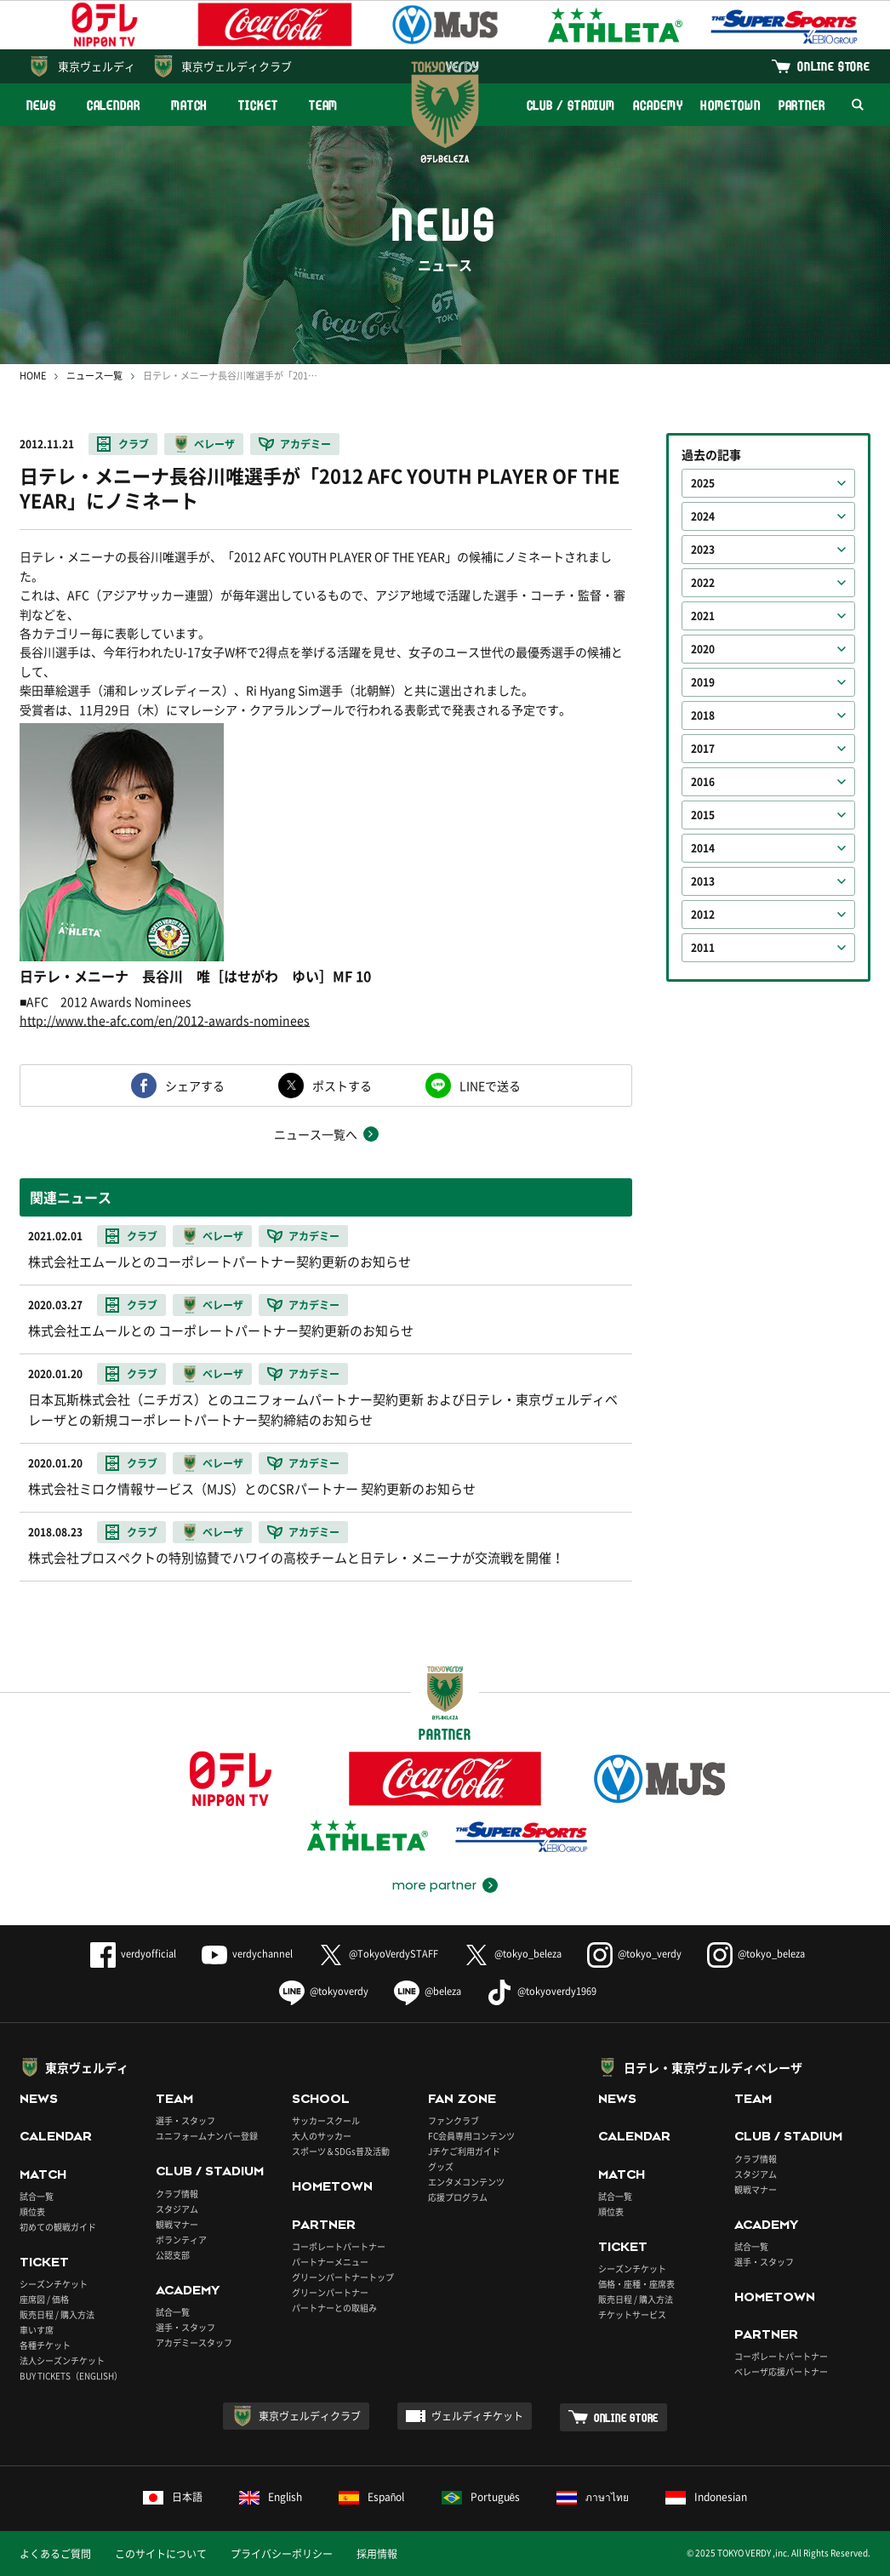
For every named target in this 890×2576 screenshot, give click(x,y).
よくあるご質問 (55, 2554)
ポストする (342, 1085)
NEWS (41, 105)
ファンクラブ (453, 2120)
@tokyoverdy (323, 1991)
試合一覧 (37, 2196)
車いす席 (37, 2329)
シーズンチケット (54, 2283)
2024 (703, 516)
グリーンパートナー (330, 2292)
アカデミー (305, 444)
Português (481, 2497)
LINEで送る (490, 1085)
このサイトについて (161, 2554)
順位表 (32, 2211)
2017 (703, 748)
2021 (703, 616)
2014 (703, 848)
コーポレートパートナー (338, 2246)
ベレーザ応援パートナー (781, 2371)
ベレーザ (214, 444)
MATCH (189, 105)
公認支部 (173, 2254)
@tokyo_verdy (634, 1953)
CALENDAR (113, 105)
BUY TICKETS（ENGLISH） (71, 2375)
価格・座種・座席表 (636, 2283)
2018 (703, 715)
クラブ (133, 444)
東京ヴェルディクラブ (236, 66)
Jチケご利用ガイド (464, 2151)
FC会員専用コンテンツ (471, 2135)
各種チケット (45, 2345)
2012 (703, 914)
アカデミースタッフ (194, 2342)
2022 (703, 582)
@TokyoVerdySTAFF (378, 1953)
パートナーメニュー (330, 2261)
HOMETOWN (730, 105)
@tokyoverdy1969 (541, 1991)
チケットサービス (632, 2314)
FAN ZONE (462, 2099)
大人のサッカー (321, 2135)
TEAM (324, 105)
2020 (703, 649)
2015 (703, 815)
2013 (703, 881)
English (270, 2497)
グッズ (441, 2166)
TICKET (257, 105)
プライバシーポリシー (282, 2554)
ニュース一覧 (94, 375)
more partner (434, 1885)
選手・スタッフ (185, 2120)
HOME (33, 375)
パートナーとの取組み (334, 2307)
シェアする (195, 1085)
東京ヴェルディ (96, 66)
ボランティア (181, 2239)
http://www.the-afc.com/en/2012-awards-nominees (165, 1020)
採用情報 (377, 2554)
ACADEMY (657, 105)
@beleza (427, 1991)
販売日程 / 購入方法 (57, 2314)
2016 (703, 781)
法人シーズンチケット (62, 2360)
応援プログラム (458, 2197)
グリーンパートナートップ (343, 2277)
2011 (703, 947)
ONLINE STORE (833, 66)
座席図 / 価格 (44, 2299)
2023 (703, 549)
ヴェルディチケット (477, 2416)
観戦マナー (177, 2224)
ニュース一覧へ (315, 1134)
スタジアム (177, 2209)
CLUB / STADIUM (571, 105)
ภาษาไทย (592, 2497)
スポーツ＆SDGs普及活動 (341, 2151)
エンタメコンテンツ (466, 2181)
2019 (703, 682)
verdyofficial (133, 1953)
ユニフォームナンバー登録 (207, 2135)
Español (372, 2497)
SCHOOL (321, 2099)
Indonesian (706, 2497)
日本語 (173, 2497)
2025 (703, 483)
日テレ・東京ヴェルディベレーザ (713, 2067)
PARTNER (802, 105)
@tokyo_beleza (513, 1953)
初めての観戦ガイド (58, 2226)
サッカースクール (326, 2120)
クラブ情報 (177, 2193)
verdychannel (247, 1953)
